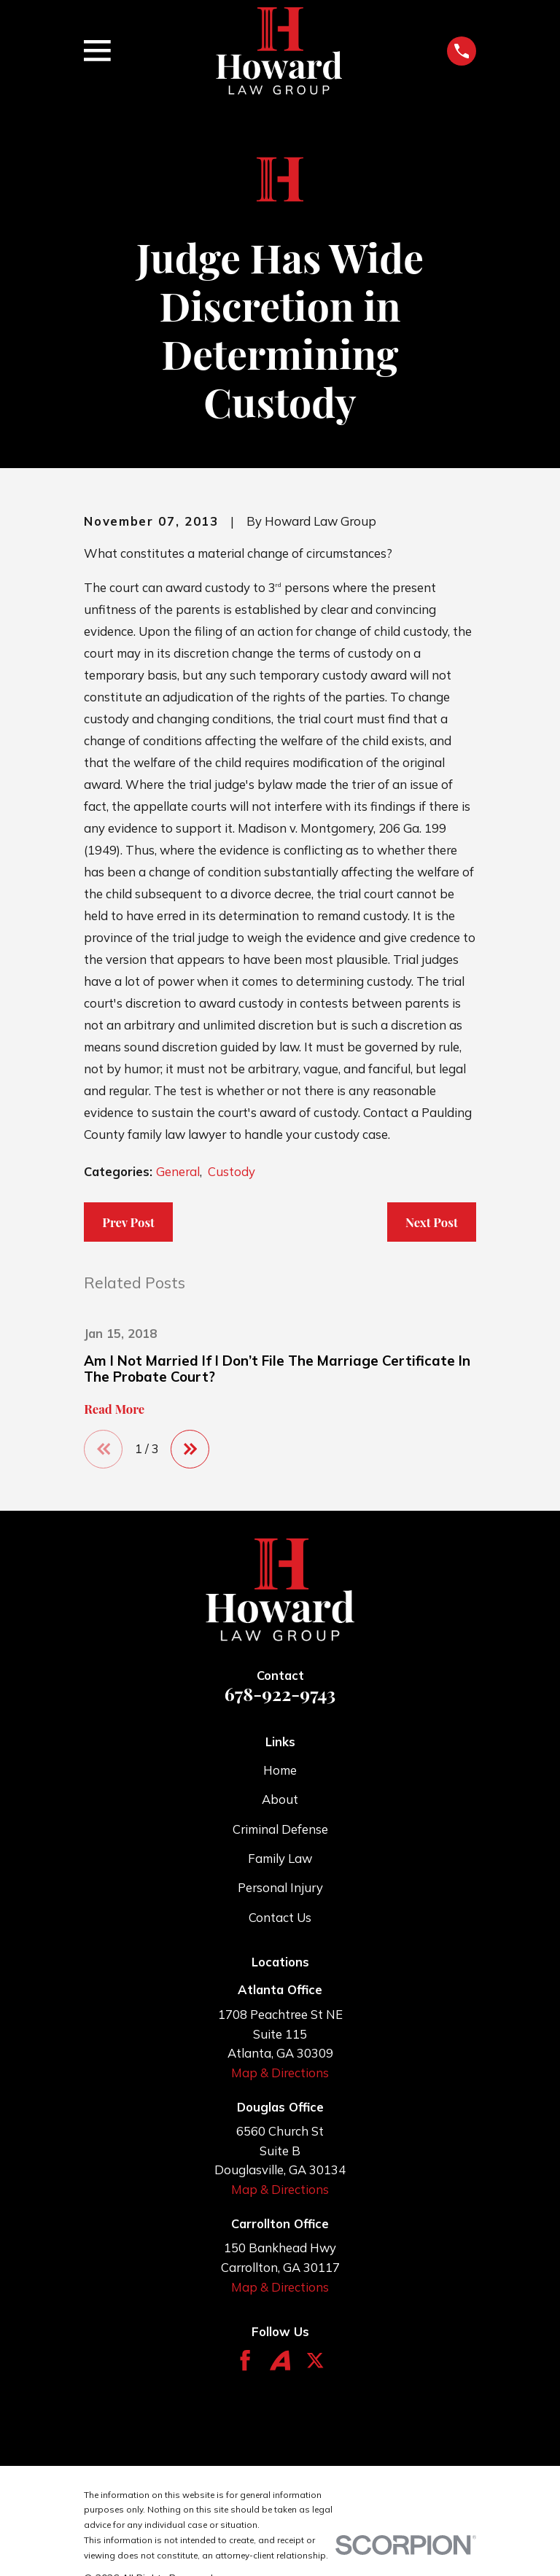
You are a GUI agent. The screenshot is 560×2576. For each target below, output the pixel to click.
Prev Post (128, 1222)
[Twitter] (315, 2361)
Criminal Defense (280, 1829)
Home (280, 1770)
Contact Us (280, 1917)
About (280, 1800)
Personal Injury (280, 1888)
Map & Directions (280, 2073)
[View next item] (191, 1449)
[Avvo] (280, 2361)
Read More (114, 1408)
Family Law (280, 1859)
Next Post (431, 1222)
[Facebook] (245, 2361)
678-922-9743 (280, 1694)
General (178, 1171)
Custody (231, 1171)
